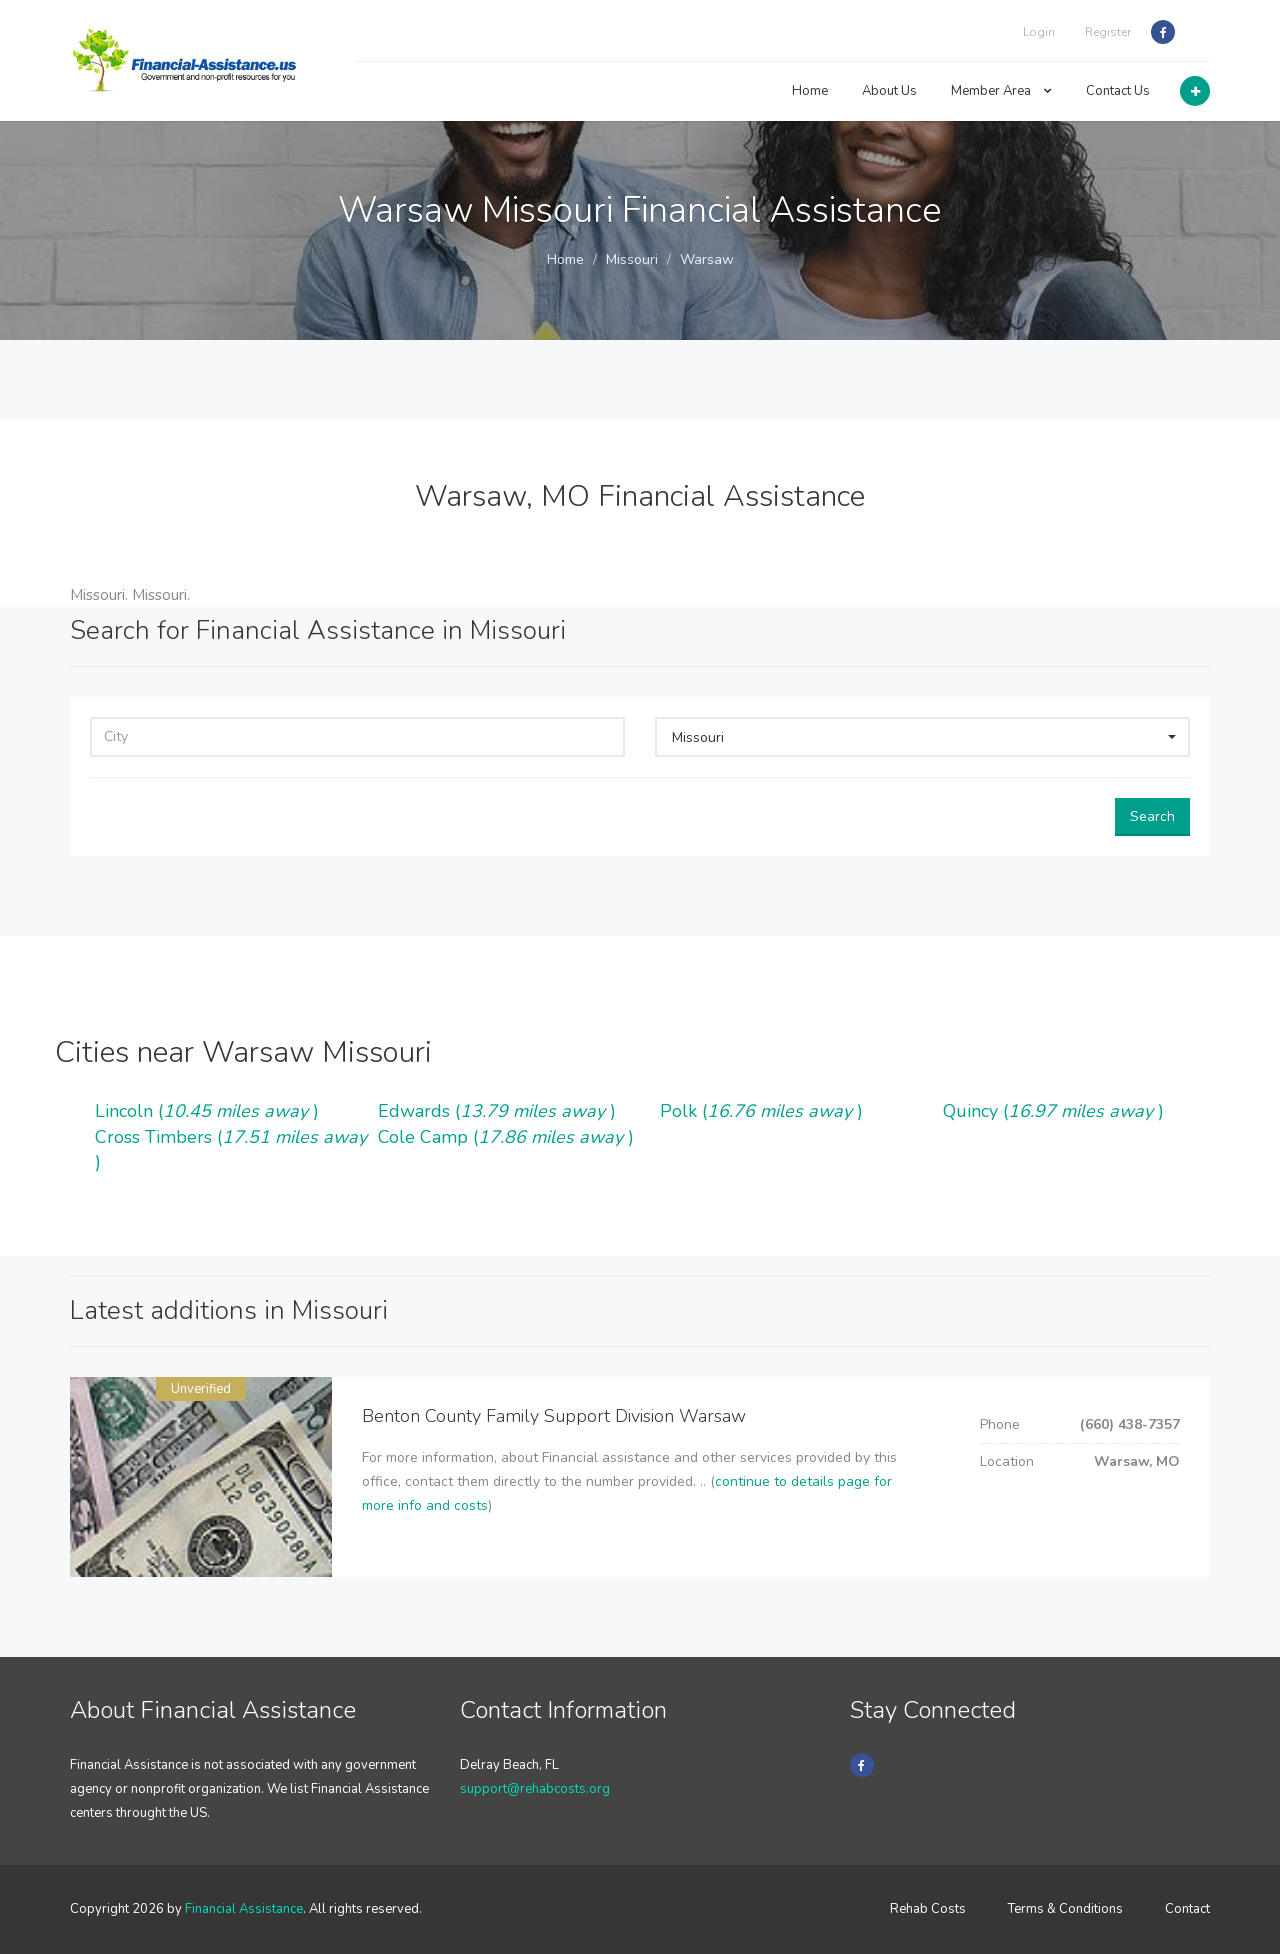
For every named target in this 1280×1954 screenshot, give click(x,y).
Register (1108, 32)
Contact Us (1118, 91)
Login (1039, 32)
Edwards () (497, 1111)
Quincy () (1053, 1111)
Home (810, 91)
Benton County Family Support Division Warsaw (554, 1416)
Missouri (632, 259)
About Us (889, 91)
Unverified (201, 1389)
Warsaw (707, 259)
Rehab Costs (928, 1909)
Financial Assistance (244, 1909)
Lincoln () (207, 1111)
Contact (1187, 1909)
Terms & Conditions (1065, 1909)
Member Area (1001, 91)
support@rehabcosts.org (535, 1789)
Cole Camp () (506, 1137)
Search (1152, 816)
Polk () (761, 1111)
